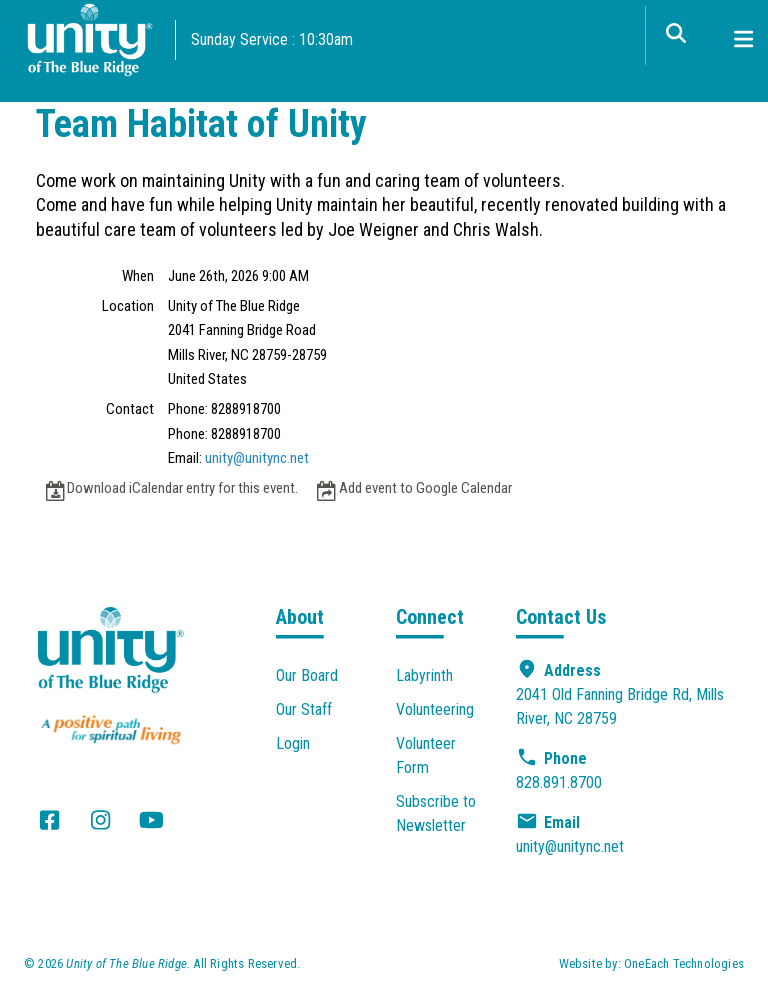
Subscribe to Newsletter (436, 813)
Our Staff (304, 709)
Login (293, 743)
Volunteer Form (426, 755)
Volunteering (435, 709)
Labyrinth (424, 675)
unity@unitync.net (257, 458)
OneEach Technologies (684, 963)
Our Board (307, 675)
